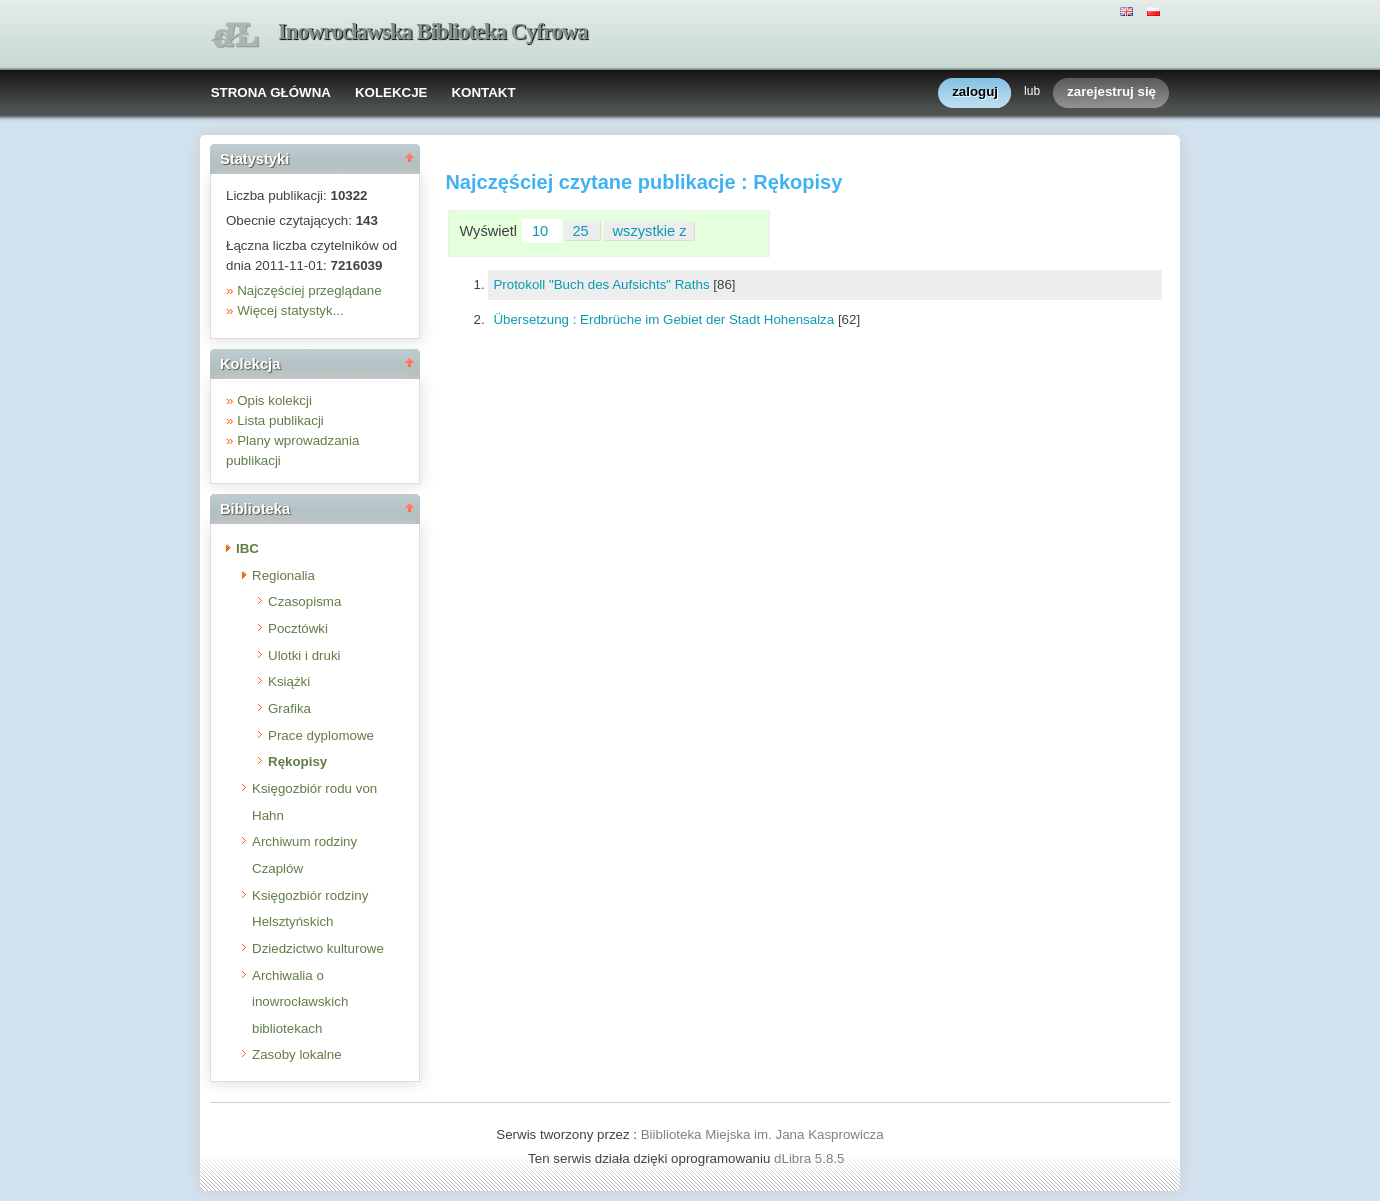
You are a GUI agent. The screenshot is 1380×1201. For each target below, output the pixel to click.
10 (542, 231)
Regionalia (283, 575)
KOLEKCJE (391, 92)
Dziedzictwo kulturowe (318, 948)
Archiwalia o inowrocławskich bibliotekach (300, 1002)
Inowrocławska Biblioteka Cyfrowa (433, 31)
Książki (289, 681)
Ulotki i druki (304, 655)
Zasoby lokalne (297, 1054)
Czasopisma (304, 601)
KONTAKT (483, 92)
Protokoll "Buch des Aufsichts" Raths (603, 284)
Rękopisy (297, 761)
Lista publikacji (280, 420)
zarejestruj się (1111, 92)
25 (582, 231)
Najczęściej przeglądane (309, 290)
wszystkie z (650, 231)
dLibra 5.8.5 (811, 1158)
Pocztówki (298, 628)
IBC (247, 548)
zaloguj (975, 92)
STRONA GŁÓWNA (271, 92)
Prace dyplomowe (321, 735)
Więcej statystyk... (290, 310)
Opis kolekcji (274, 400)
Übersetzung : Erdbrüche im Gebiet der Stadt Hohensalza (665, 319)
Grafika (289, 708)
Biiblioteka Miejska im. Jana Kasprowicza (762, 1134)
